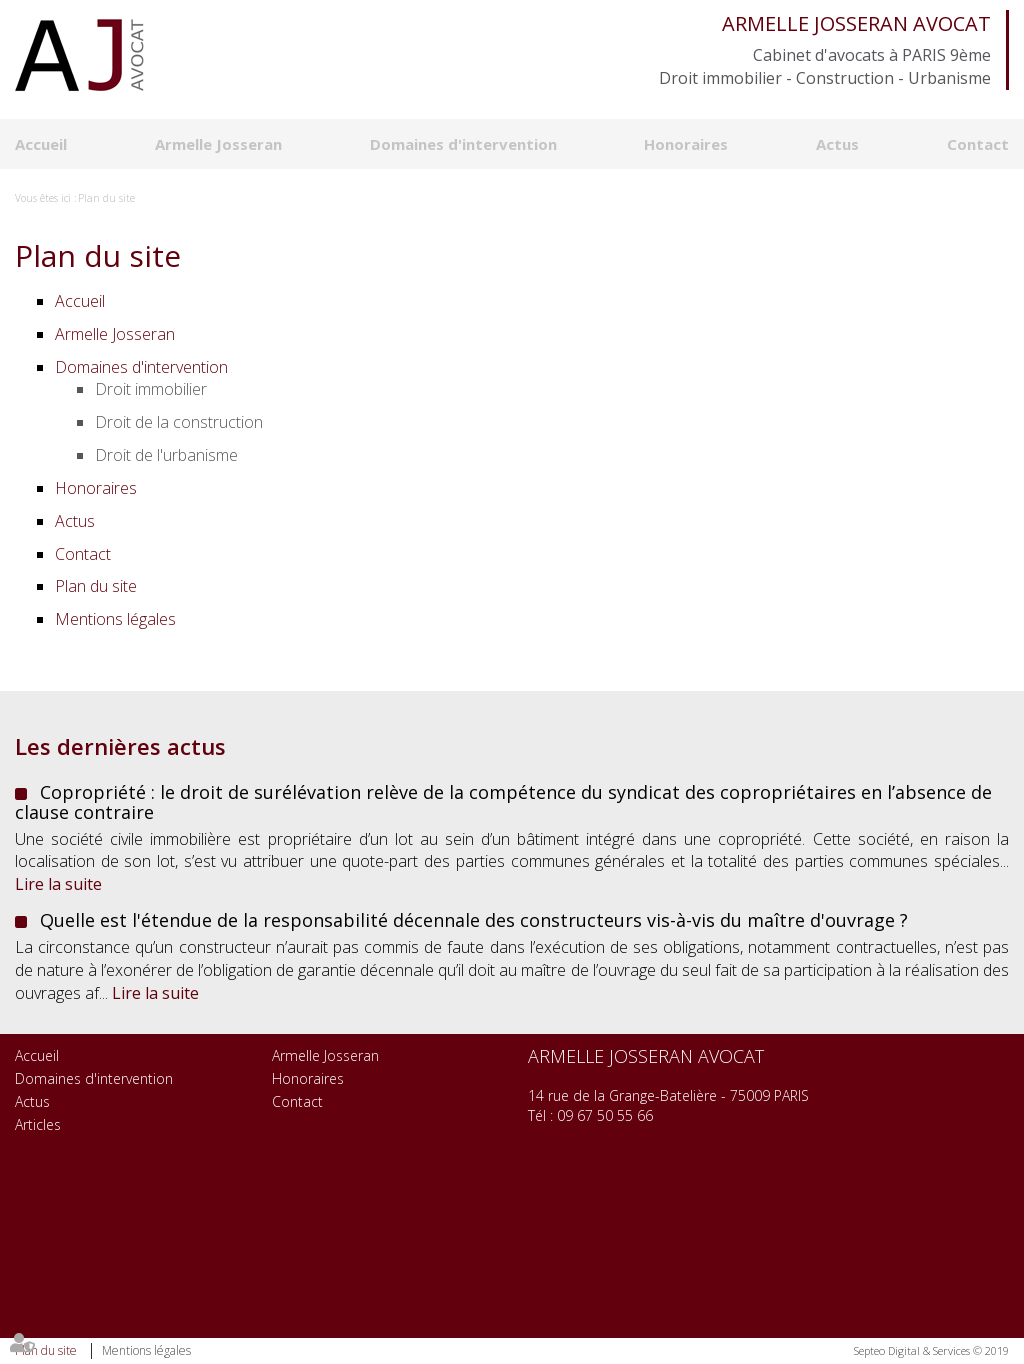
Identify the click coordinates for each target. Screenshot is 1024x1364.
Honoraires (686, 144)
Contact (978, 144)
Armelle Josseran (218, 144)
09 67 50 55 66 (605, 1115)
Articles (38, 1124)
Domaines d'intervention (463, 144)
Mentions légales (146, 1350)
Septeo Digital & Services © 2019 (931, 1350)
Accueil (41, 144)
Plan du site (106, 198)
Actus (837, 144)
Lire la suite (58, 884)
